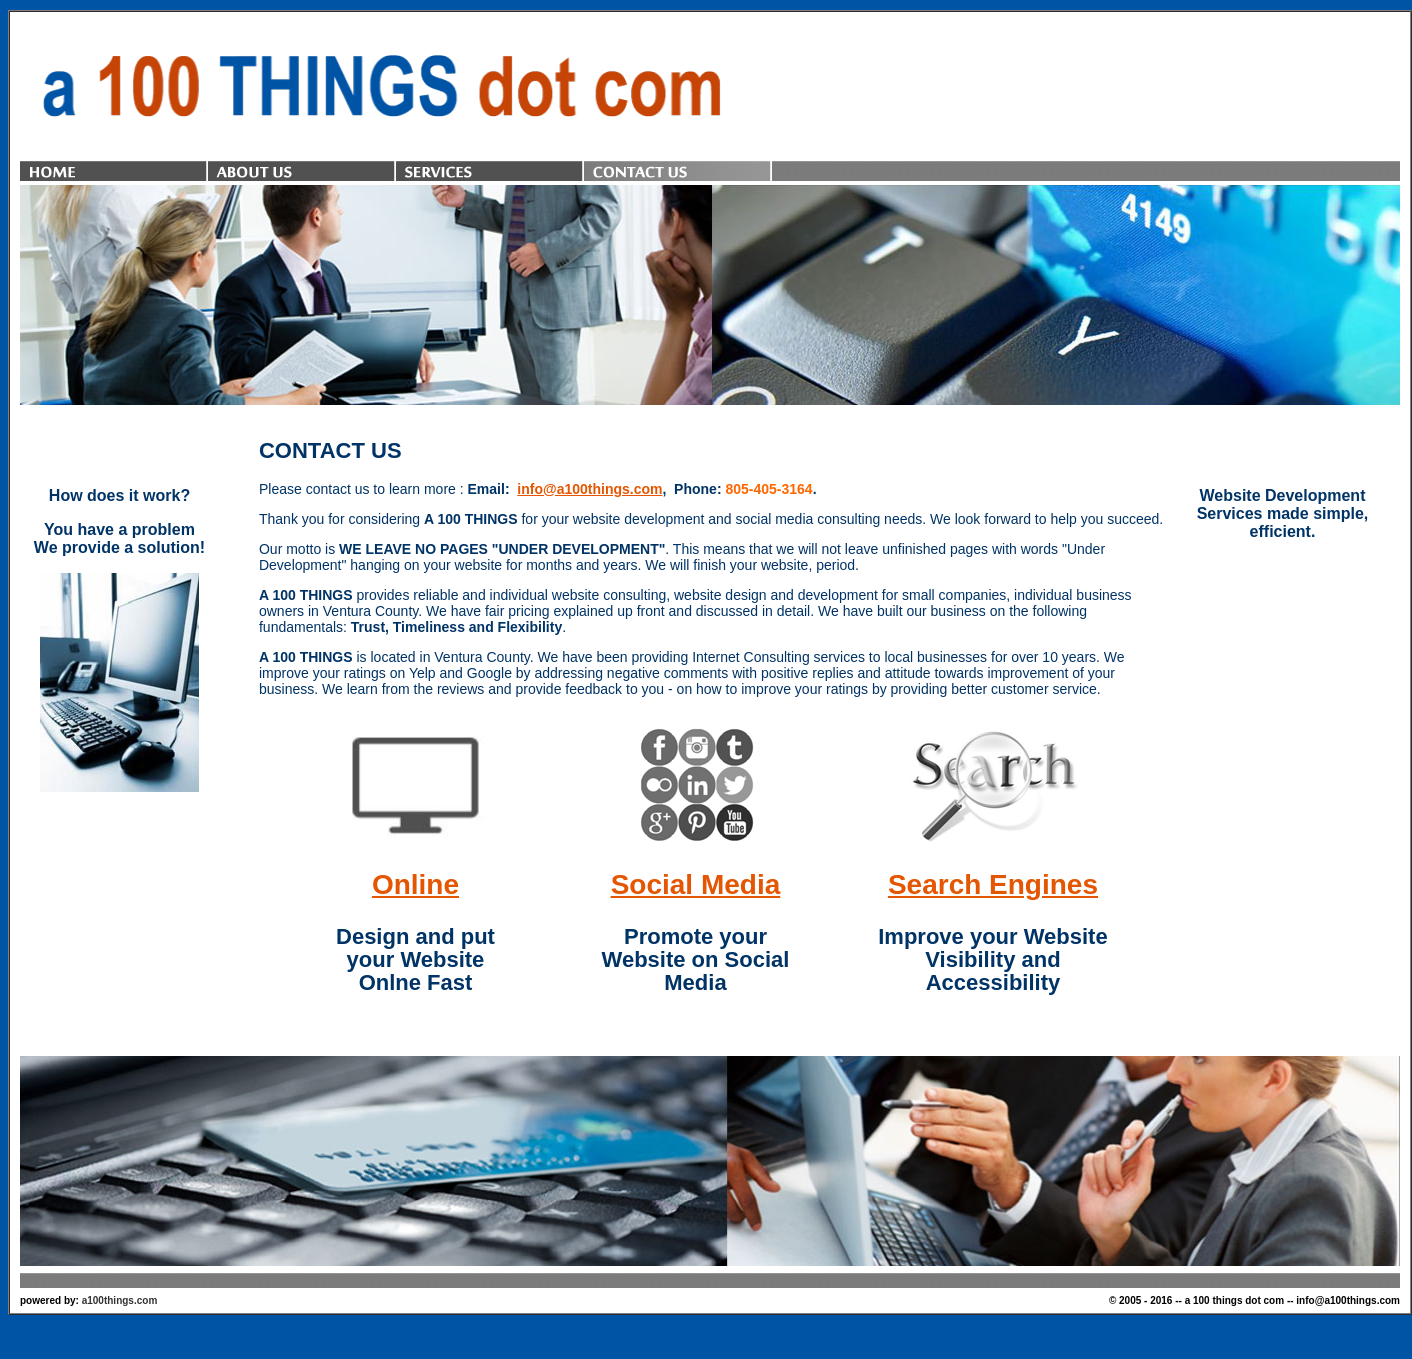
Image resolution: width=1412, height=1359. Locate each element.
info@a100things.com (589, 489)
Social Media (696, 884)
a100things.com (120, 1300)
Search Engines (993, 884)
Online (415, 884)
